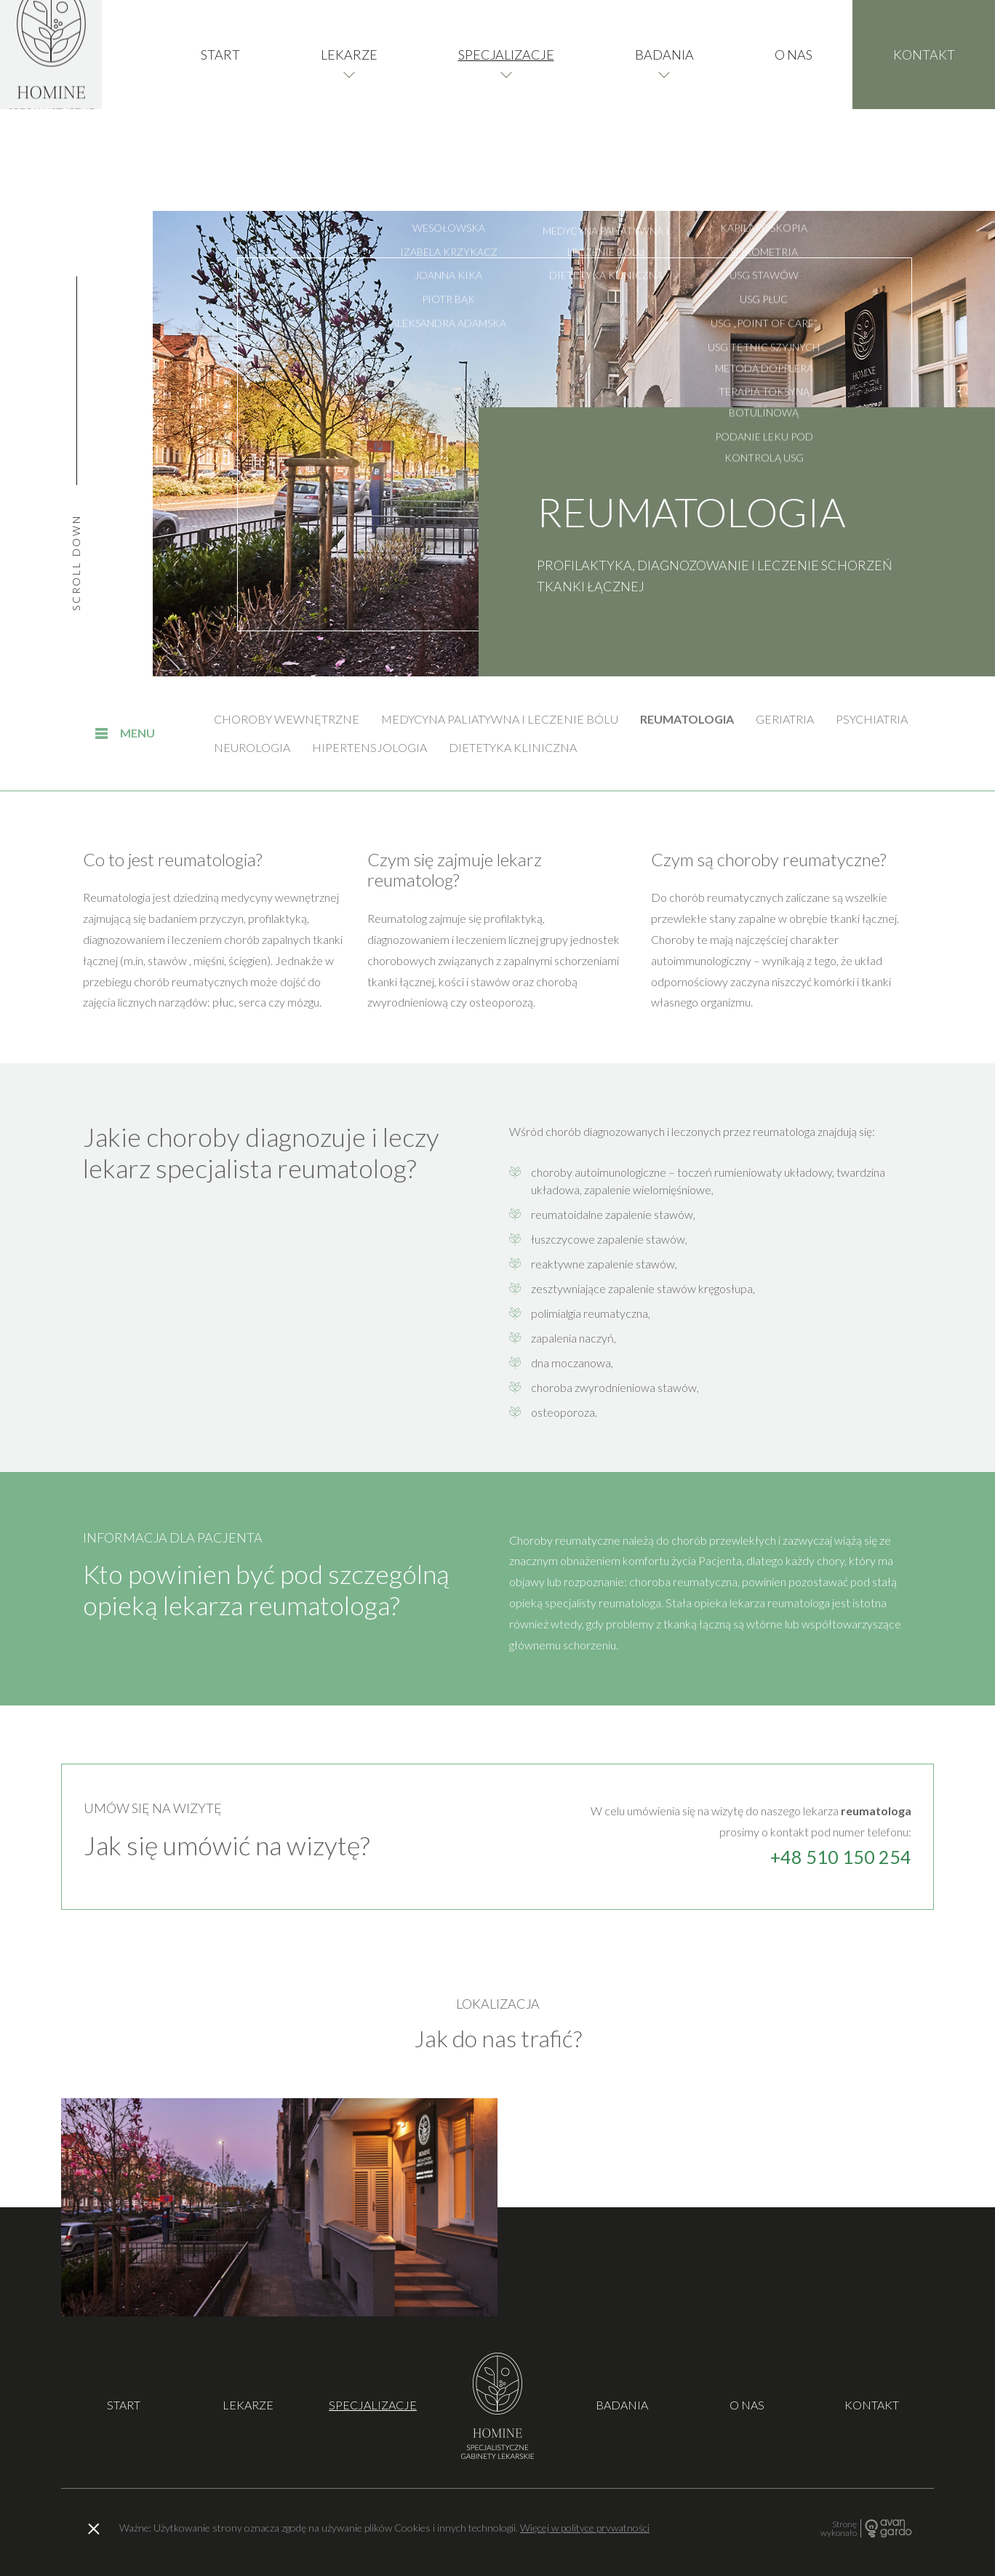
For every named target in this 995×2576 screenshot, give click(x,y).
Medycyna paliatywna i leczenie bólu (499, 719)
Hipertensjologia (369, 747)
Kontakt (924, 105)
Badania (664, 105)
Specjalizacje (506, 105)
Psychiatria (872, 719)
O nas (793, 105)
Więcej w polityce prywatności (585, 2527)
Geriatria (785, 719)
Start (220, 105)
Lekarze (349, 105)
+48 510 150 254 (840, 1857)
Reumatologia (687, 719)
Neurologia (252, 747)
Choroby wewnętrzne (286, 719)
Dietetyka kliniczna (513, 747)
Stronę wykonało (838, 2528)
